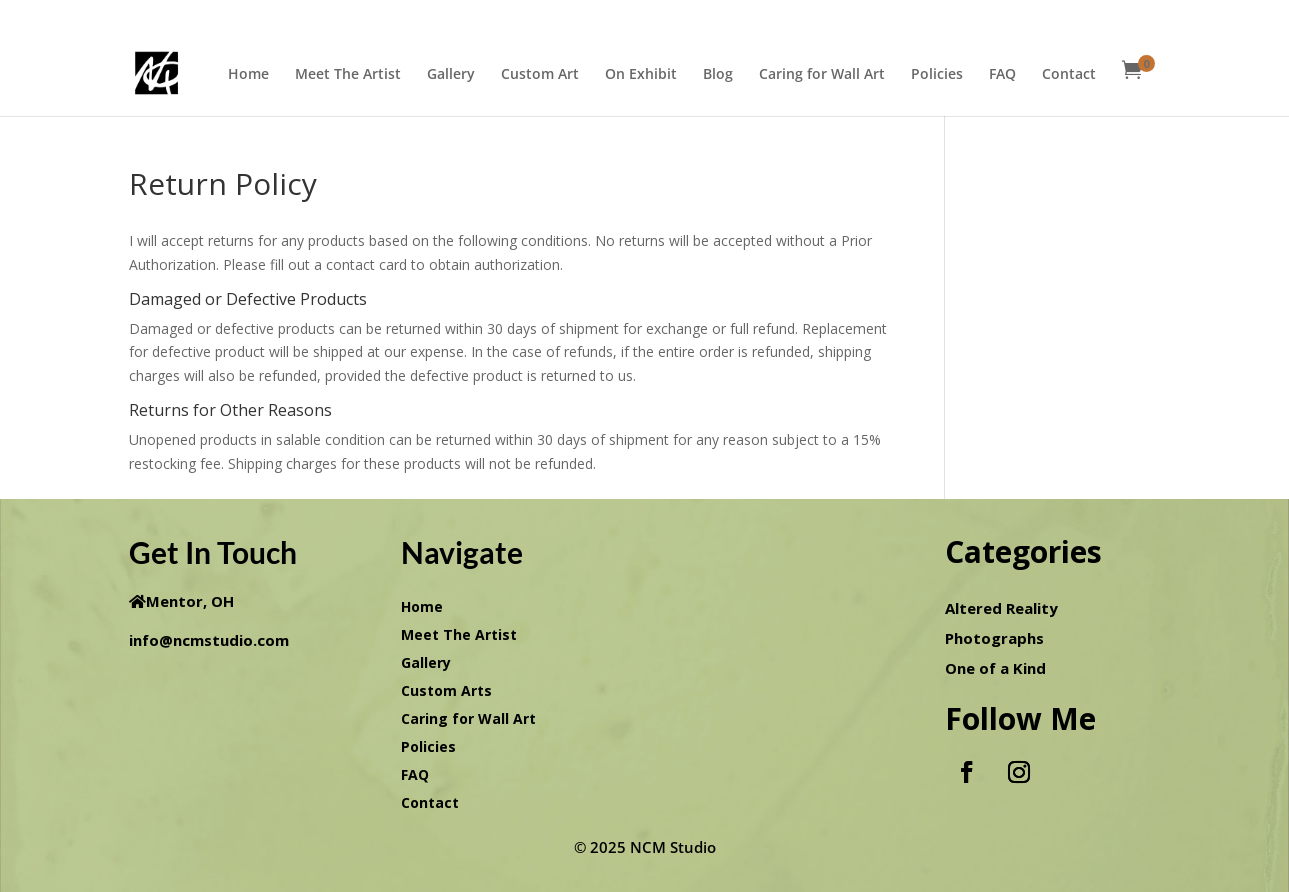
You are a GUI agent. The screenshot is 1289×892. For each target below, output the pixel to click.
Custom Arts (446, 690)
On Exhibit (641, 75)
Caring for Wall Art (822, 75)
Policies (937, 75)
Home (248, 75)
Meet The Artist (348, 75)
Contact (1069, 75)
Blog (718, 75)
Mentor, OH (190, 601)
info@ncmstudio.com (209, 640)
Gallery (451, 75)
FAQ (1002, 75)
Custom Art (540, 75)
